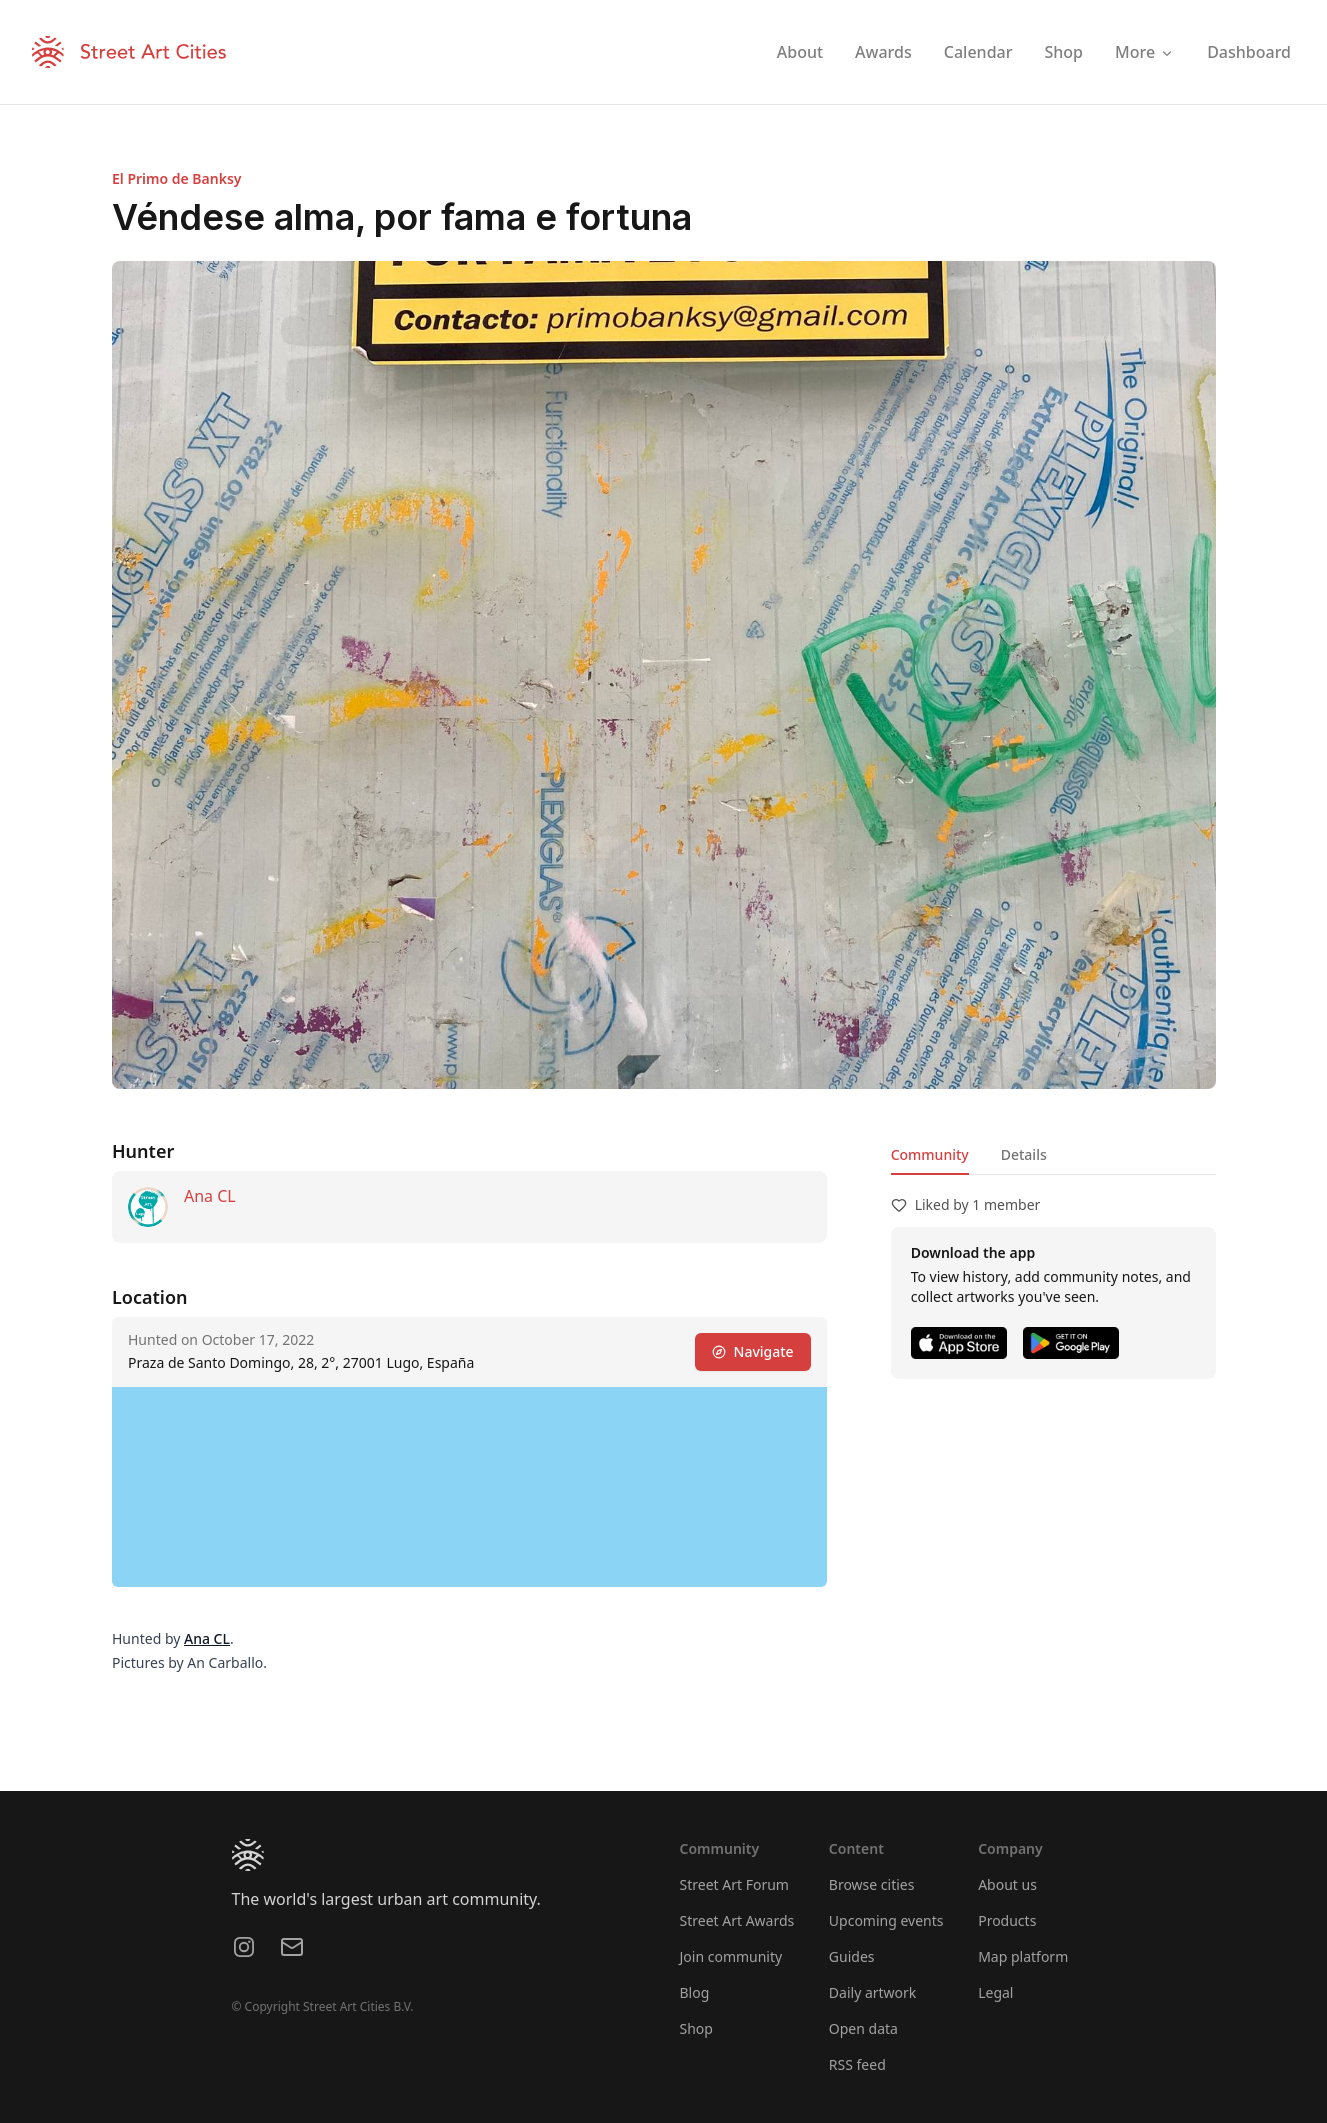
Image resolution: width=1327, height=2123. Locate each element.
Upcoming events (886, 1920)
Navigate (752, 1351)
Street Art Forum (734, 1884)
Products (1007, 1920)
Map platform (1023, 1956)
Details (1023, 1154)
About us (1007, 1884)
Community (929, 1154)
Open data (863, 2028)
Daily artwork (873, 1992)
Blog (695, 1992)
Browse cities (872, 1884)
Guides (852, 1956)
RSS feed (857, 2064)
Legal (995, 1992)
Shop (696, 2028)
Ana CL (210, 1196)
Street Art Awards (737, 1920)
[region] (469, 1487)
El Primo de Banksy (177, 178)
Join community (731, 1956)
